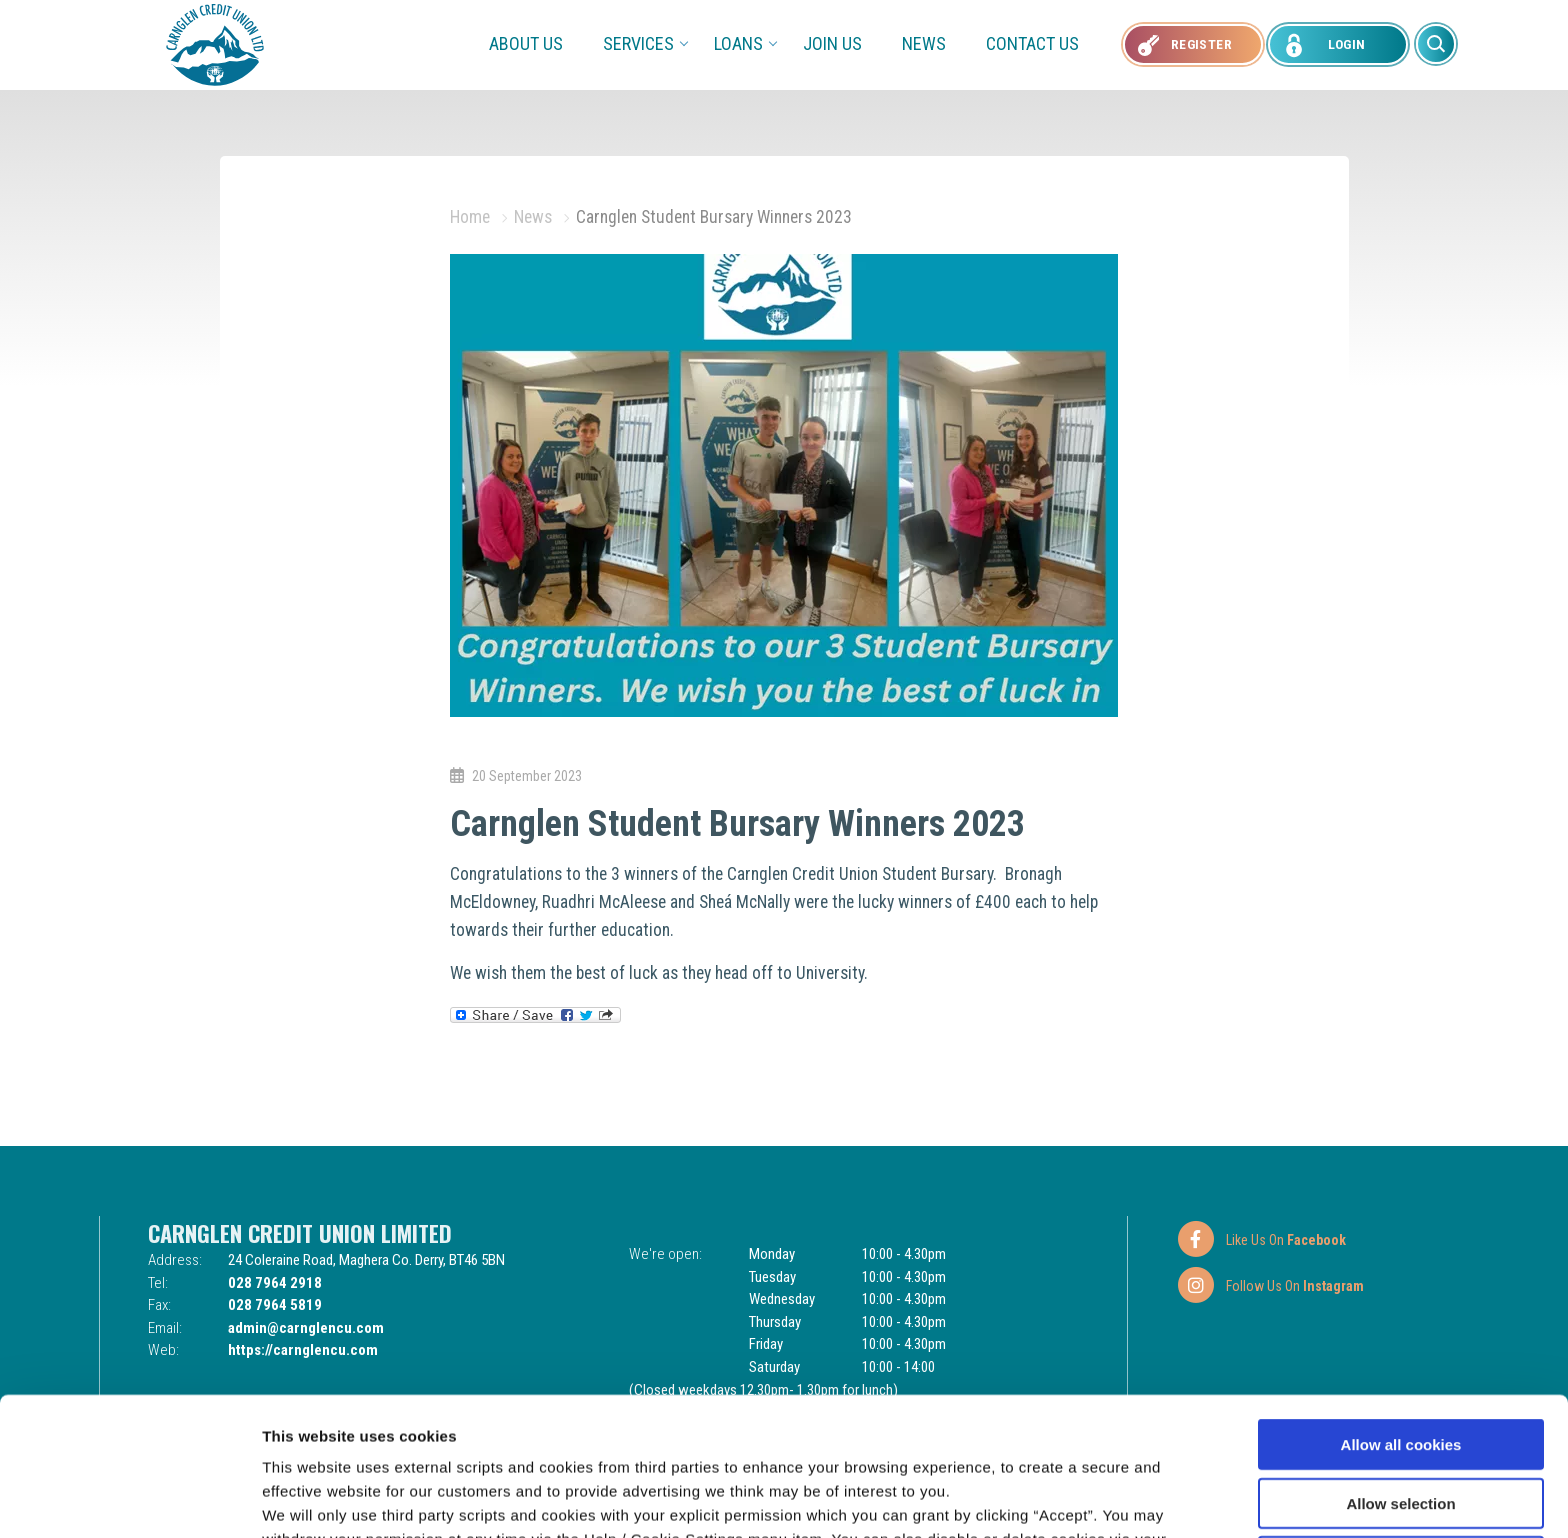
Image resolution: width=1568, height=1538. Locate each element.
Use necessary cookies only (1401, 1431)
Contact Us (1032, 43)
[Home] (215, 43)
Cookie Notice (897, 1433)
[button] (1436, 44)
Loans (745, 43)
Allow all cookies (1401, 1314)
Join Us (832, 43)
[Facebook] (1261, 1239)
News (924, 43)
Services (645, 43)
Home (470, 217)
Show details (1049, 1498)
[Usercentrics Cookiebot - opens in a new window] (129, 1499)
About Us (526, 43)
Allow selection (1400, 1373)
